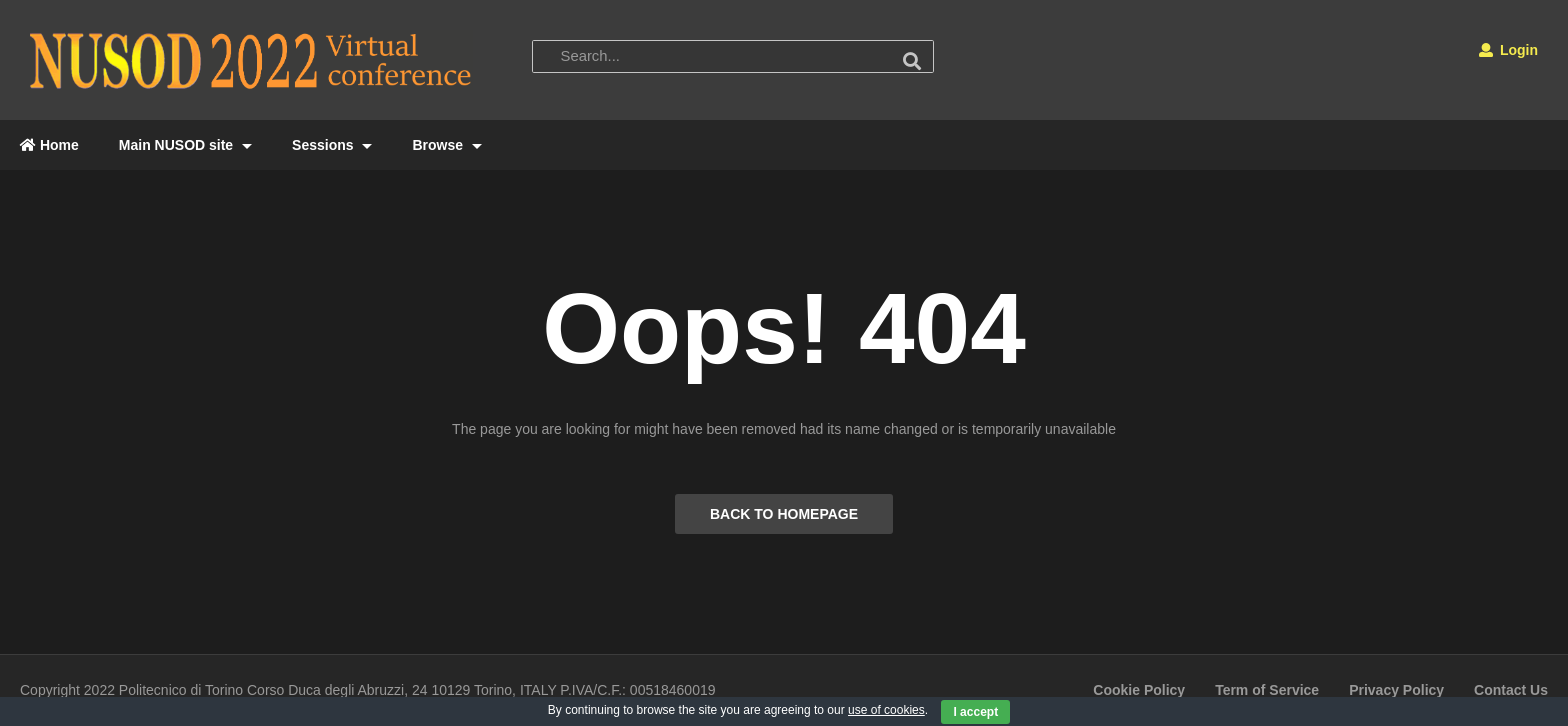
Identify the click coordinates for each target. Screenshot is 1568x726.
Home (49, 145)
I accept (975, 712)
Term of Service (1267, 690)
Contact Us (1511, 690)
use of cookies (886, 710)
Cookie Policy (1139, 690)
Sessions (332, 145)
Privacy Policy (1396, 690)
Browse (446, 145)
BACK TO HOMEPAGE (784, 514)
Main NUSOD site (185, 145)
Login (1508, 50)
